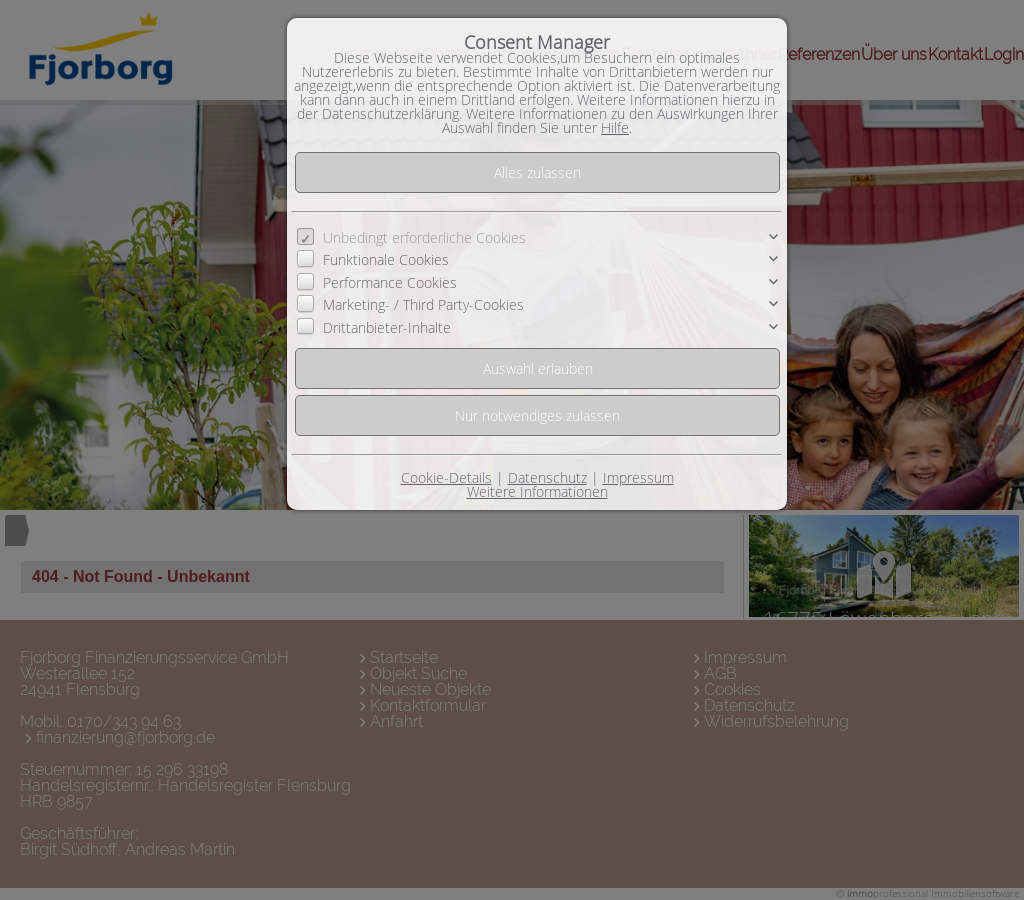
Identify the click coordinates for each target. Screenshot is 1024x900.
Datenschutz (547, 477)
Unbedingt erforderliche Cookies (424, 237)
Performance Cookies (390, 282)
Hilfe (615, 127)
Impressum (638, 477)
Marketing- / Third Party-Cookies (423, 304)
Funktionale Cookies (386, 259)
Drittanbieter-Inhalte (387, 326)
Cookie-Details (446, 477)
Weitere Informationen (537, 491)
